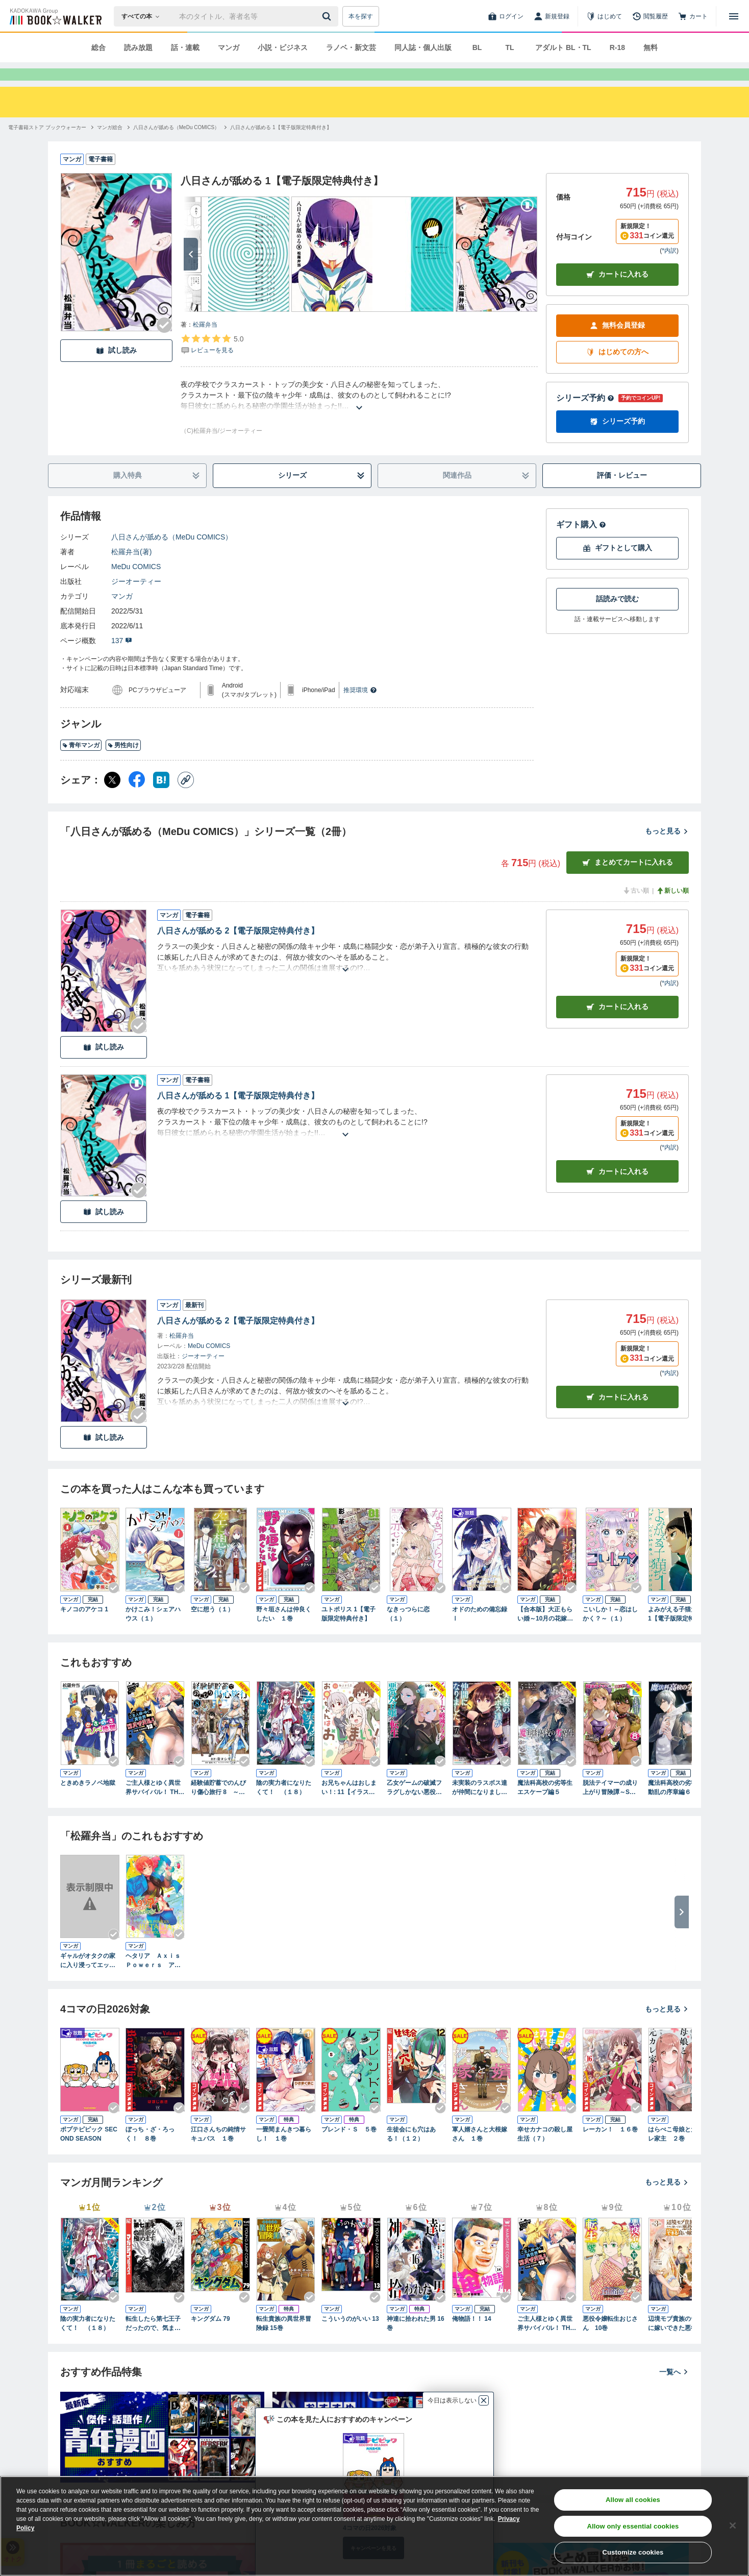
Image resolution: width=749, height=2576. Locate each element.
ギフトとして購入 (617, 566)
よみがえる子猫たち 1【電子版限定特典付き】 (677, 1632)
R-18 (617, 47)
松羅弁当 (205, 343)
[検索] (328, 16)
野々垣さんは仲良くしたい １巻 (283, 1632)
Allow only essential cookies (633, 2526)
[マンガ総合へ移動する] (109, 146)
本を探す (360, 16)
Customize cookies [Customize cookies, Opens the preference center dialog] (632, 2552)
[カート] (693, 16)
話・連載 (185, 47)
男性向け (123, 763)
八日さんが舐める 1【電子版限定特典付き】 (238, 1114)
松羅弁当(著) (131, 570)
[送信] (328, 16)
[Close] (732, 2525)
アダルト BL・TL (563, 47)
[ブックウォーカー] (55, 16)
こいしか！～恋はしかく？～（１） (610, 1632)
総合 (98, 47)
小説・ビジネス (283, 47)
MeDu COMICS (136, 585)
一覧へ (674, 2390)
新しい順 (672, 909)
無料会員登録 (617, 343)
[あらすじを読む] (359, 414)
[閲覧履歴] (650, 16)
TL (509, 47)
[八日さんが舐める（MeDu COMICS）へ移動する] (176, 146)
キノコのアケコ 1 (84, 1627)
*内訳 (669, 269)
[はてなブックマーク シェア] (161, 798)
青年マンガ (80, 763)
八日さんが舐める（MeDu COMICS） (171, 555)
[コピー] (185, 798)
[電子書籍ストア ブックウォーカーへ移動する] (47, 146)
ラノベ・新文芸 (351, 47)
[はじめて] (604, 16)
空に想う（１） (212, 1627)
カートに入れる (617, 292)
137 (121, 659)
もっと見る (667, 849)
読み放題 (138, 47)
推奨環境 (360, 708)
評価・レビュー (622, 493)
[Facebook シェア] (137, 798)
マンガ (228, 47)
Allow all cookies (633, 2500)
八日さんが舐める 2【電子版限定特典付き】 (238, 949)
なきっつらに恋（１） (408, 1632)
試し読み (116, 368)
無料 (650, 47)
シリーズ (321, 493)
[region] (374, 2526)
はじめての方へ (617, 370)
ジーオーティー (136, 600)
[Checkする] (164, 343)
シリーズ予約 (585, 416)
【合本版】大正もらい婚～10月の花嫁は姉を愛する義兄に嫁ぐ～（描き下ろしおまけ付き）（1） (545, 1632)
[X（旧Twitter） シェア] (112, 798)
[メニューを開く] (733, 16)
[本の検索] (143, 16)
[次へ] (191, 272)
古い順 (635, 909)
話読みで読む (617, 617)
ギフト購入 (581, 542)
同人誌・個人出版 (423, 47)
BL (477, 47)
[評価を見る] (212, 362)
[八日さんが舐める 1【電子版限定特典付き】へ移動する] (280, 146)
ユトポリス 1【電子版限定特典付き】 (348, 1632)
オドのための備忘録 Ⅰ (479, 1632)
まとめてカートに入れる (627, 880)
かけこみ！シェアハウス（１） (153, 1632)
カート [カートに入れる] (617, 1025)
